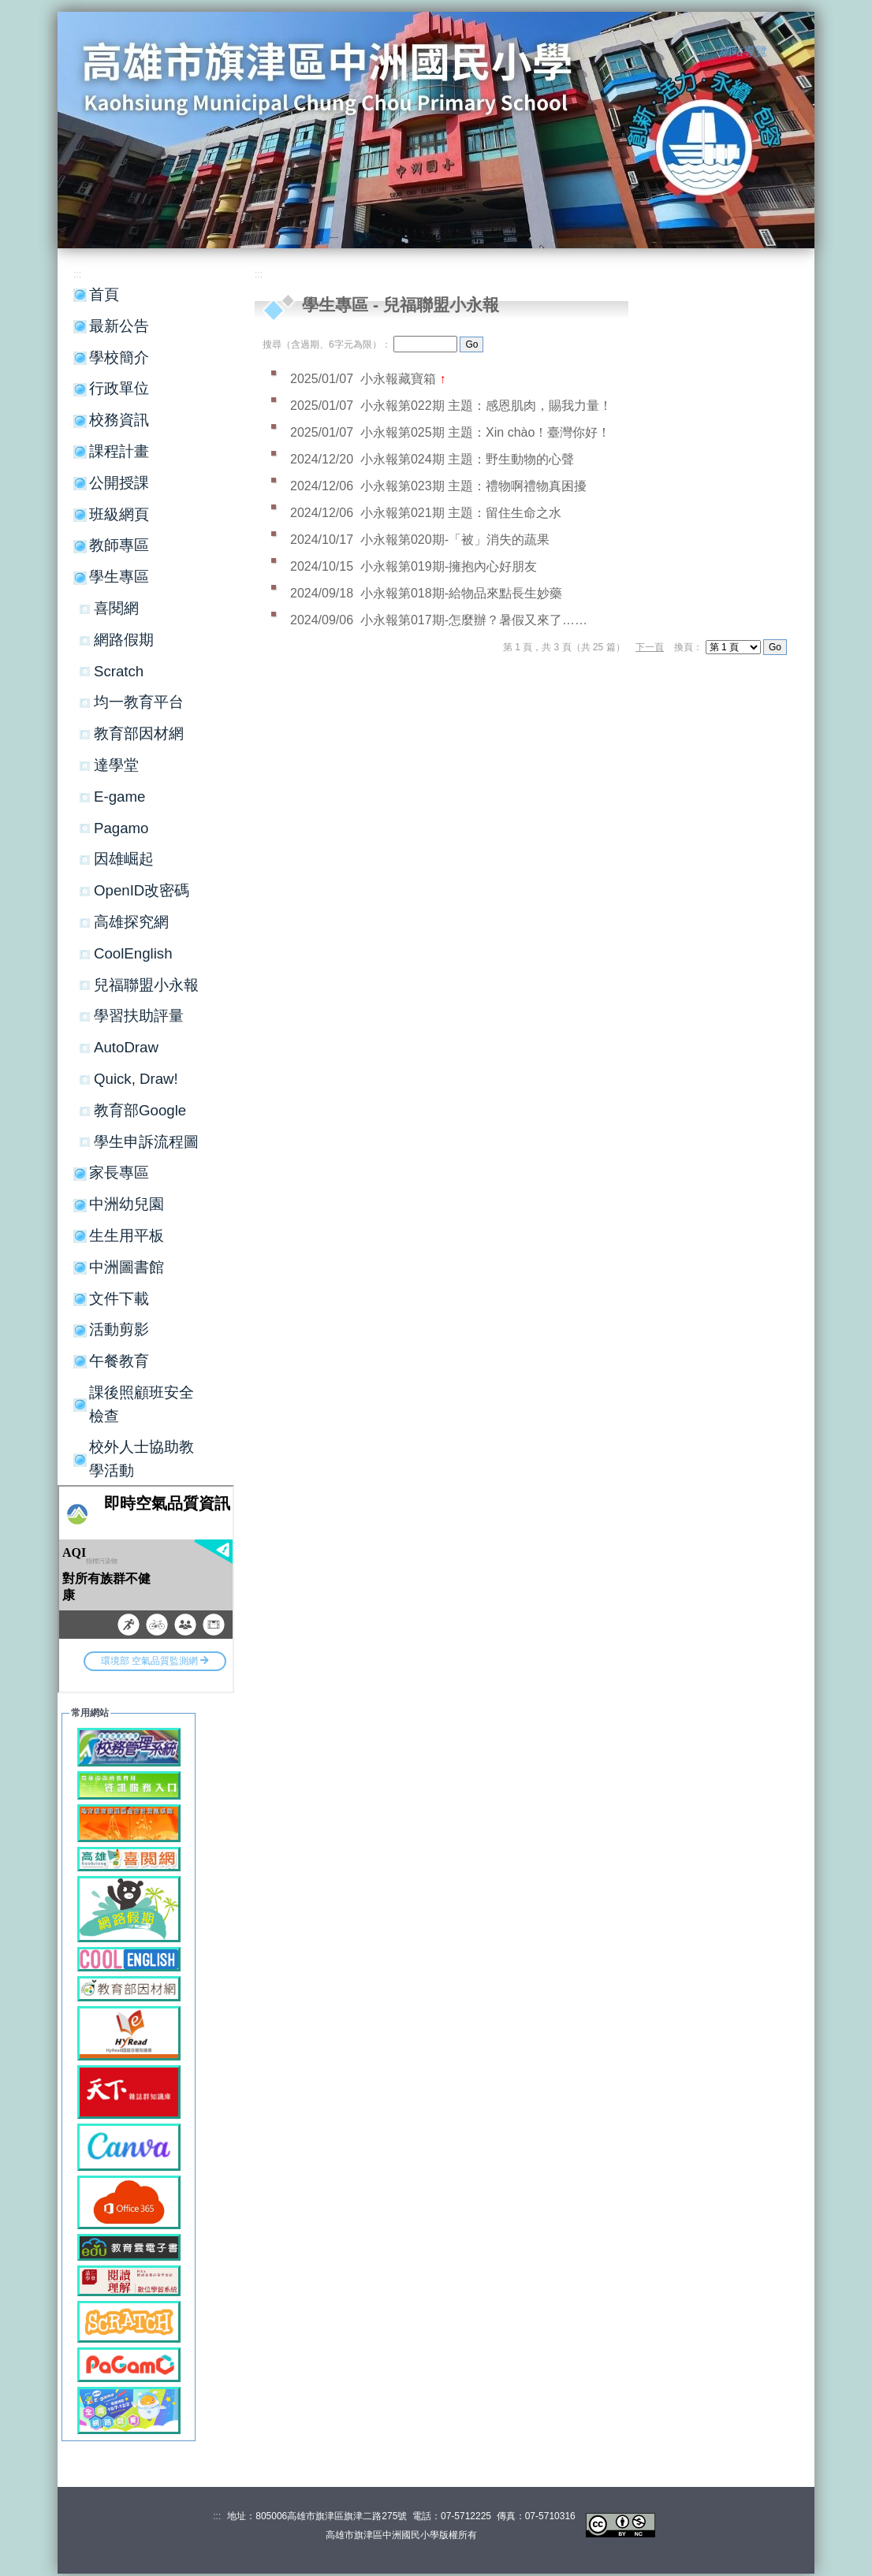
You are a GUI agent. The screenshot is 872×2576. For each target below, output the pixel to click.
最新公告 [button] (119, 326)
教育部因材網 (139, 733)
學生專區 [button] (119, 576)
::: (705, 52)
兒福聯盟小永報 (146, 985)
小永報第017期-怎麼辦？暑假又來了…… (473, 620)
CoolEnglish (133, 953)
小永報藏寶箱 (399, 378)
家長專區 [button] (119, 1172)
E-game (119, 796)
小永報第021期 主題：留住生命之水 (460, 512)
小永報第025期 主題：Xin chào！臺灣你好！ (485, 432)
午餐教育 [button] (119, 1361)
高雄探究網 (131, 922)
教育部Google (140, 1110)
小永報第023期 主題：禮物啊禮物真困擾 (473, 486)
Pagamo (121, 828)
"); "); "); (733, 647)
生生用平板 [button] (126, 1235)
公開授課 (119, 483)
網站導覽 (743, 51)
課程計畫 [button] (119, 451)
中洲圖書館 (126, 1267)
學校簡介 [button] (119, 357)
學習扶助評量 (139, 1015)
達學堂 (116, 765)
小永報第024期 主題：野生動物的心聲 (467, 459)
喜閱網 (116, 608)
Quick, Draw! (136, 1078)
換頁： (688, 647)
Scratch (118, 671)
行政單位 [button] (119, 388)
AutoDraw (126, 1047)
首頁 (104, 294)
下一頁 (649, 647)
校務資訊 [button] (119, 419)
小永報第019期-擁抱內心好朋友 (448, 566)
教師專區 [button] (119, 545)
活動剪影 (119, 1329)
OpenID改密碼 (141, 890)
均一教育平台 (139, 702)
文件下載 (119, 1298)
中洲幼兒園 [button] (126, 1204)
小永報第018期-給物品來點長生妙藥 (461, 593)
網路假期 (124, 639)
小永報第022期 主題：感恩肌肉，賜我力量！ (486, 405)
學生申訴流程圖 (146, 1142)
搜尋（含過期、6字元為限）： (327, 344)
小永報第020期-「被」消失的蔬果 (455, 539)
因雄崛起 (124, 859)
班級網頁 (119, 514)
